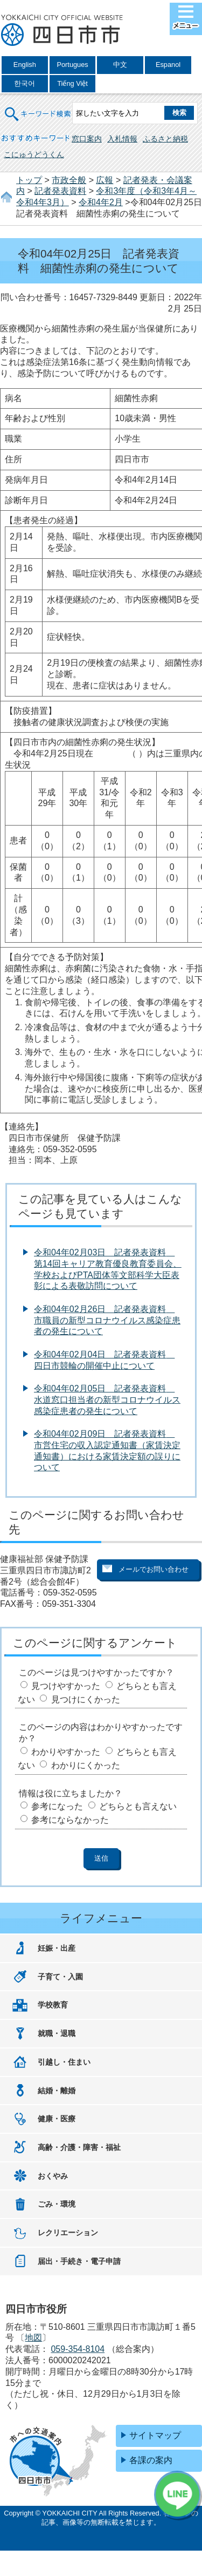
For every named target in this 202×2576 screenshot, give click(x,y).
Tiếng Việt (72, 83)
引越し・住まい (64, 2062)
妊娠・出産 (56, 1948)
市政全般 (69, 180)
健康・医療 (56, 2118)
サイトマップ (155, 2435)
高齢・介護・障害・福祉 (79, 2147)
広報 (104, 180)
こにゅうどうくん (34, 154)
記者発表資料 (60, 190)
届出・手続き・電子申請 (79, 2261)
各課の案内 (150, 2460)
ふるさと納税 (165, 138)
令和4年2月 (101, 202)
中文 (120, 64)
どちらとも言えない (138, 1806)
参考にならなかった (70, 1819)
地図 (33, 2337)
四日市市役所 (62, 30)
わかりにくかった (85, 1765)
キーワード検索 (38, 107)
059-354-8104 (78, 2349)
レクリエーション (68, 2232)
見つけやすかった (65, 1686)
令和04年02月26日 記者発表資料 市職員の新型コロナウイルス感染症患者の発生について (107, 1320)
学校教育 (53, 2004)
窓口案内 (87, 138)
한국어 (24, 83)
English (24, 64)
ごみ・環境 (56, 2204)
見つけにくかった (85, 1699)
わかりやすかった (65, 1751)
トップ (29, 180)
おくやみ (53, 2176)
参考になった (57, 1806)
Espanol (168, 64)
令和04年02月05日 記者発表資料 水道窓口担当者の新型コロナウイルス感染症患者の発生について (107, 1400)
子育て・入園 (60, 1976)
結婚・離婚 (56, 2090)
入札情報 (122, 138)
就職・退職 (56, 2033)
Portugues (72, 64)
